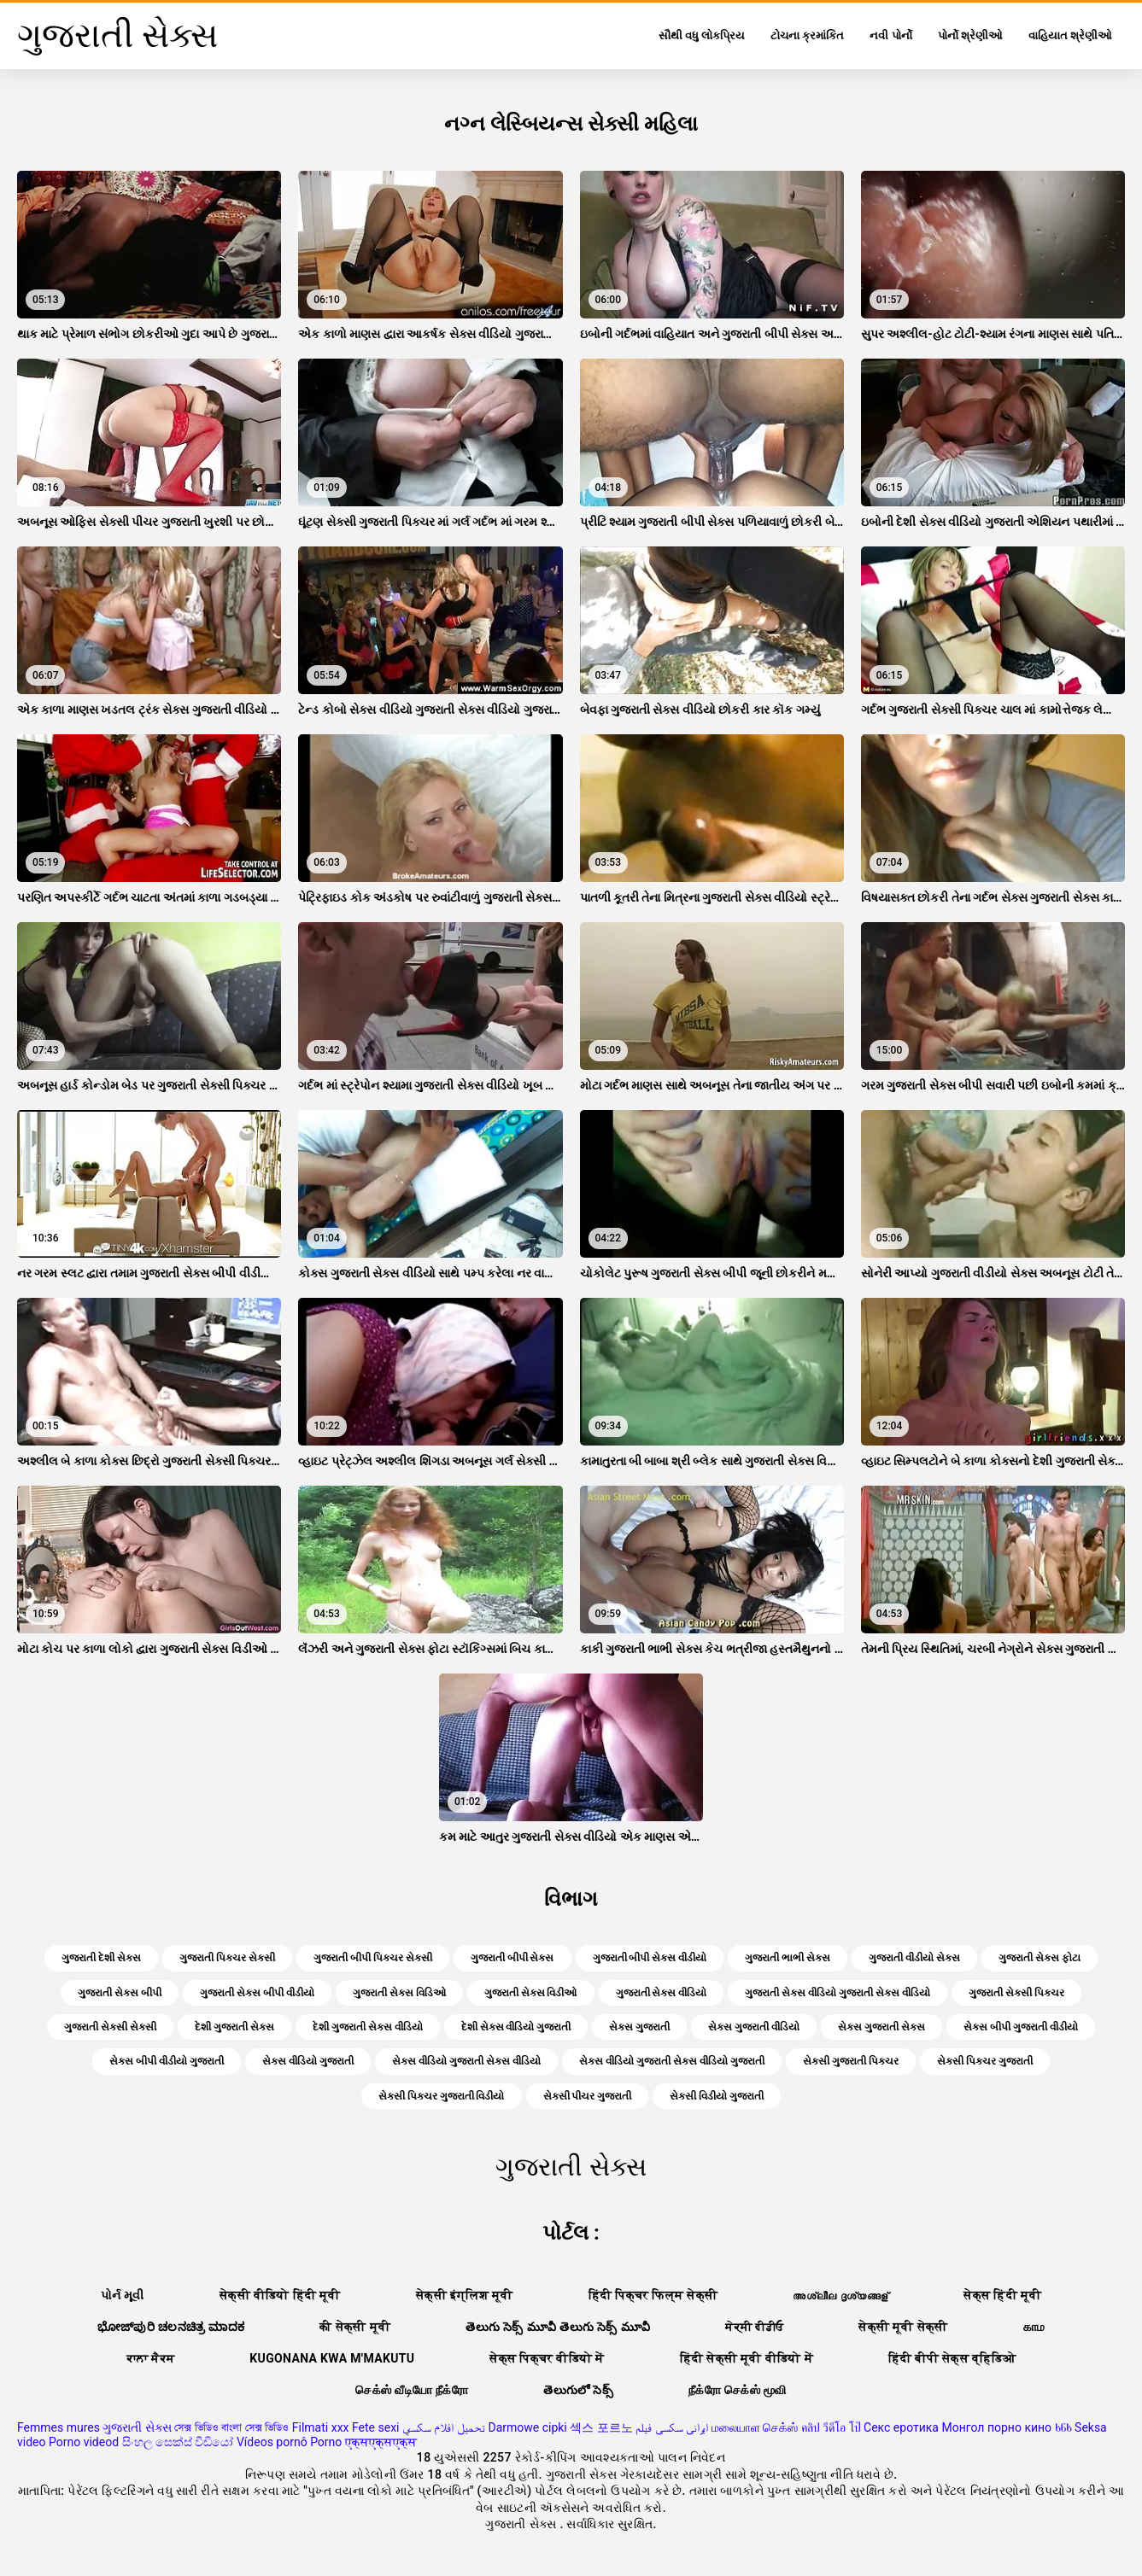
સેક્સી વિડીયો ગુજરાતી (717, 2096)
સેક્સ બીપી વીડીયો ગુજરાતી (166, 2061)
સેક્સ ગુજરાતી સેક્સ (881, 2027)
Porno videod (84, 2442)
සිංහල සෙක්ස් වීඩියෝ (178, 2442)
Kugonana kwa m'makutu (331, 2358)
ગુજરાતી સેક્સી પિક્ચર (1016, 1993)
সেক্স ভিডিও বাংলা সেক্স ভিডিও (231, 2427)
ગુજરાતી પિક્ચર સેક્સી (227, 1958)
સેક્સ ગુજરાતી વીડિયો (753, 2027)
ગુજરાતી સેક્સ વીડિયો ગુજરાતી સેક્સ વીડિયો (837, 1993)
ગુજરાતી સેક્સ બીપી (119, 1993)
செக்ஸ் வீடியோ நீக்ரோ (411, 2390)
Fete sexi (376, 2427)
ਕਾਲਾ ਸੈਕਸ (150, 2358)
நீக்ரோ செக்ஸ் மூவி (737, 2390)
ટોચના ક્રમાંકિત (807, 35)
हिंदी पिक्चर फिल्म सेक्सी (653, 2295)
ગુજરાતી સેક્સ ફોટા (1040, 1958)
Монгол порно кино (996, 2427)
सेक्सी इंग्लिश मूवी (464, 2295)
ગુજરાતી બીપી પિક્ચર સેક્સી (372, 1958)
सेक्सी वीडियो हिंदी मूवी (280, 2295)
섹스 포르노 (601, 2427)
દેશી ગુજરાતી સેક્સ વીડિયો (368, 2027)
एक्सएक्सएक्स (381, 2442)
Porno (326, 2442)
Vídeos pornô (272, 2442)
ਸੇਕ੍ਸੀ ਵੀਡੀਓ (754, 2327)
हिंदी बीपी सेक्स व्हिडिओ (952, 2358)
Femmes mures (58, 2427)
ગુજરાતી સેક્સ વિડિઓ (399, 1993)
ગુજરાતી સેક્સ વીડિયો (661, 1993)
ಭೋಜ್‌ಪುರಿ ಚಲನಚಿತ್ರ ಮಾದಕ (171, 2327)
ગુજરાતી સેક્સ (136, 2427)
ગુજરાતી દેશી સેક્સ (101, 1958)
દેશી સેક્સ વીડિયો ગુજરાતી (516, 2027)
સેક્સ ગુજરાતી (639, 2027)
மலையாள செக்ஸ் (755, 2427)
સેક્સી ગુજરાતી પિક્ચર (851, 2061)
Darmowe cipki (527, 2427)
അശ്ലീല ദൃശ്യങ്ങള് (840, 2295)
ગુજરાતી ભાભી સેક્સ (787, 1958)
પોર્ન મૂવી (122, 2295)
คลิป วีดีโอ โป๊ (831, 2427)
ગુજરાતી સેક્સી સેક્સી (110, 2027)
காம (1034, 2327)
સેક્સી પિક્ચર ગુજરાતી (985, 2061)
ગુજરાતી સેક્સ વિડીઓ (530, 1993)
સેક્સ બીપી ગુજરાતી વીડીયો (1020, 2027)
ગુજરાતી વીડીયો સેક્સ (914, 1958)
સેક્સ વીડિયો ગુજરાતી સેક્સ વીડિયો (466, 2061)
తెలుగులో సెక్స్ (578, 2390)
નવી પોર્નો (890, 35)
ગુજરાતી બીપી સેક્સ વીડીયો (650, 1958)
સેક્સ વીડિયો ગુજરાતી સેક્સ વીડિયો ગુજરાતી (671, 2061)
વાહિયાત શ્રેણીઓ (1070, 35)
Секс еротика (901, 2427)
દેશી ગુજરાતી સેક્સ (234, 2027)
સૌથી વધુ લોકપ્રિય (702, 35)
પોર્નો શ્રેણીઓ (970, 35)
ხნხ (1063, 2427)
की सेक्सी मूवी (354, 2327)
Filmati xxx (320, 2427)
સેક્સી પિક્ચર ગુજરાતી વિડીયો (441, 2096)
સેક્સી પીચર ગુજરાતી (587, 2096)
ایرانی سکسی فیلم (671, 2427)
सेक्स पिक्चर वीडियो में (546, 2358)
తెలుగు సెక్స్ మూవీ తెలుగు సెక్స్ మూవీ (558, 2327)
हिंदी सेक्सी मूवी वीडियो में (746, 2358)
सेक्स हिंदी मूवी (1002, 2295)
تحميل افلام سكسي (443, 2427)
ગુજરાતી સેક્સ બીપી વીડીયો (257, 1993)
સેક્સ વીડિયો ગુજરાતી (308, 2061)
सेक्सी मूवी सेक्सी (902, 2327)
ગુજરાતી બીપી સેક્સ (512, 1958)
